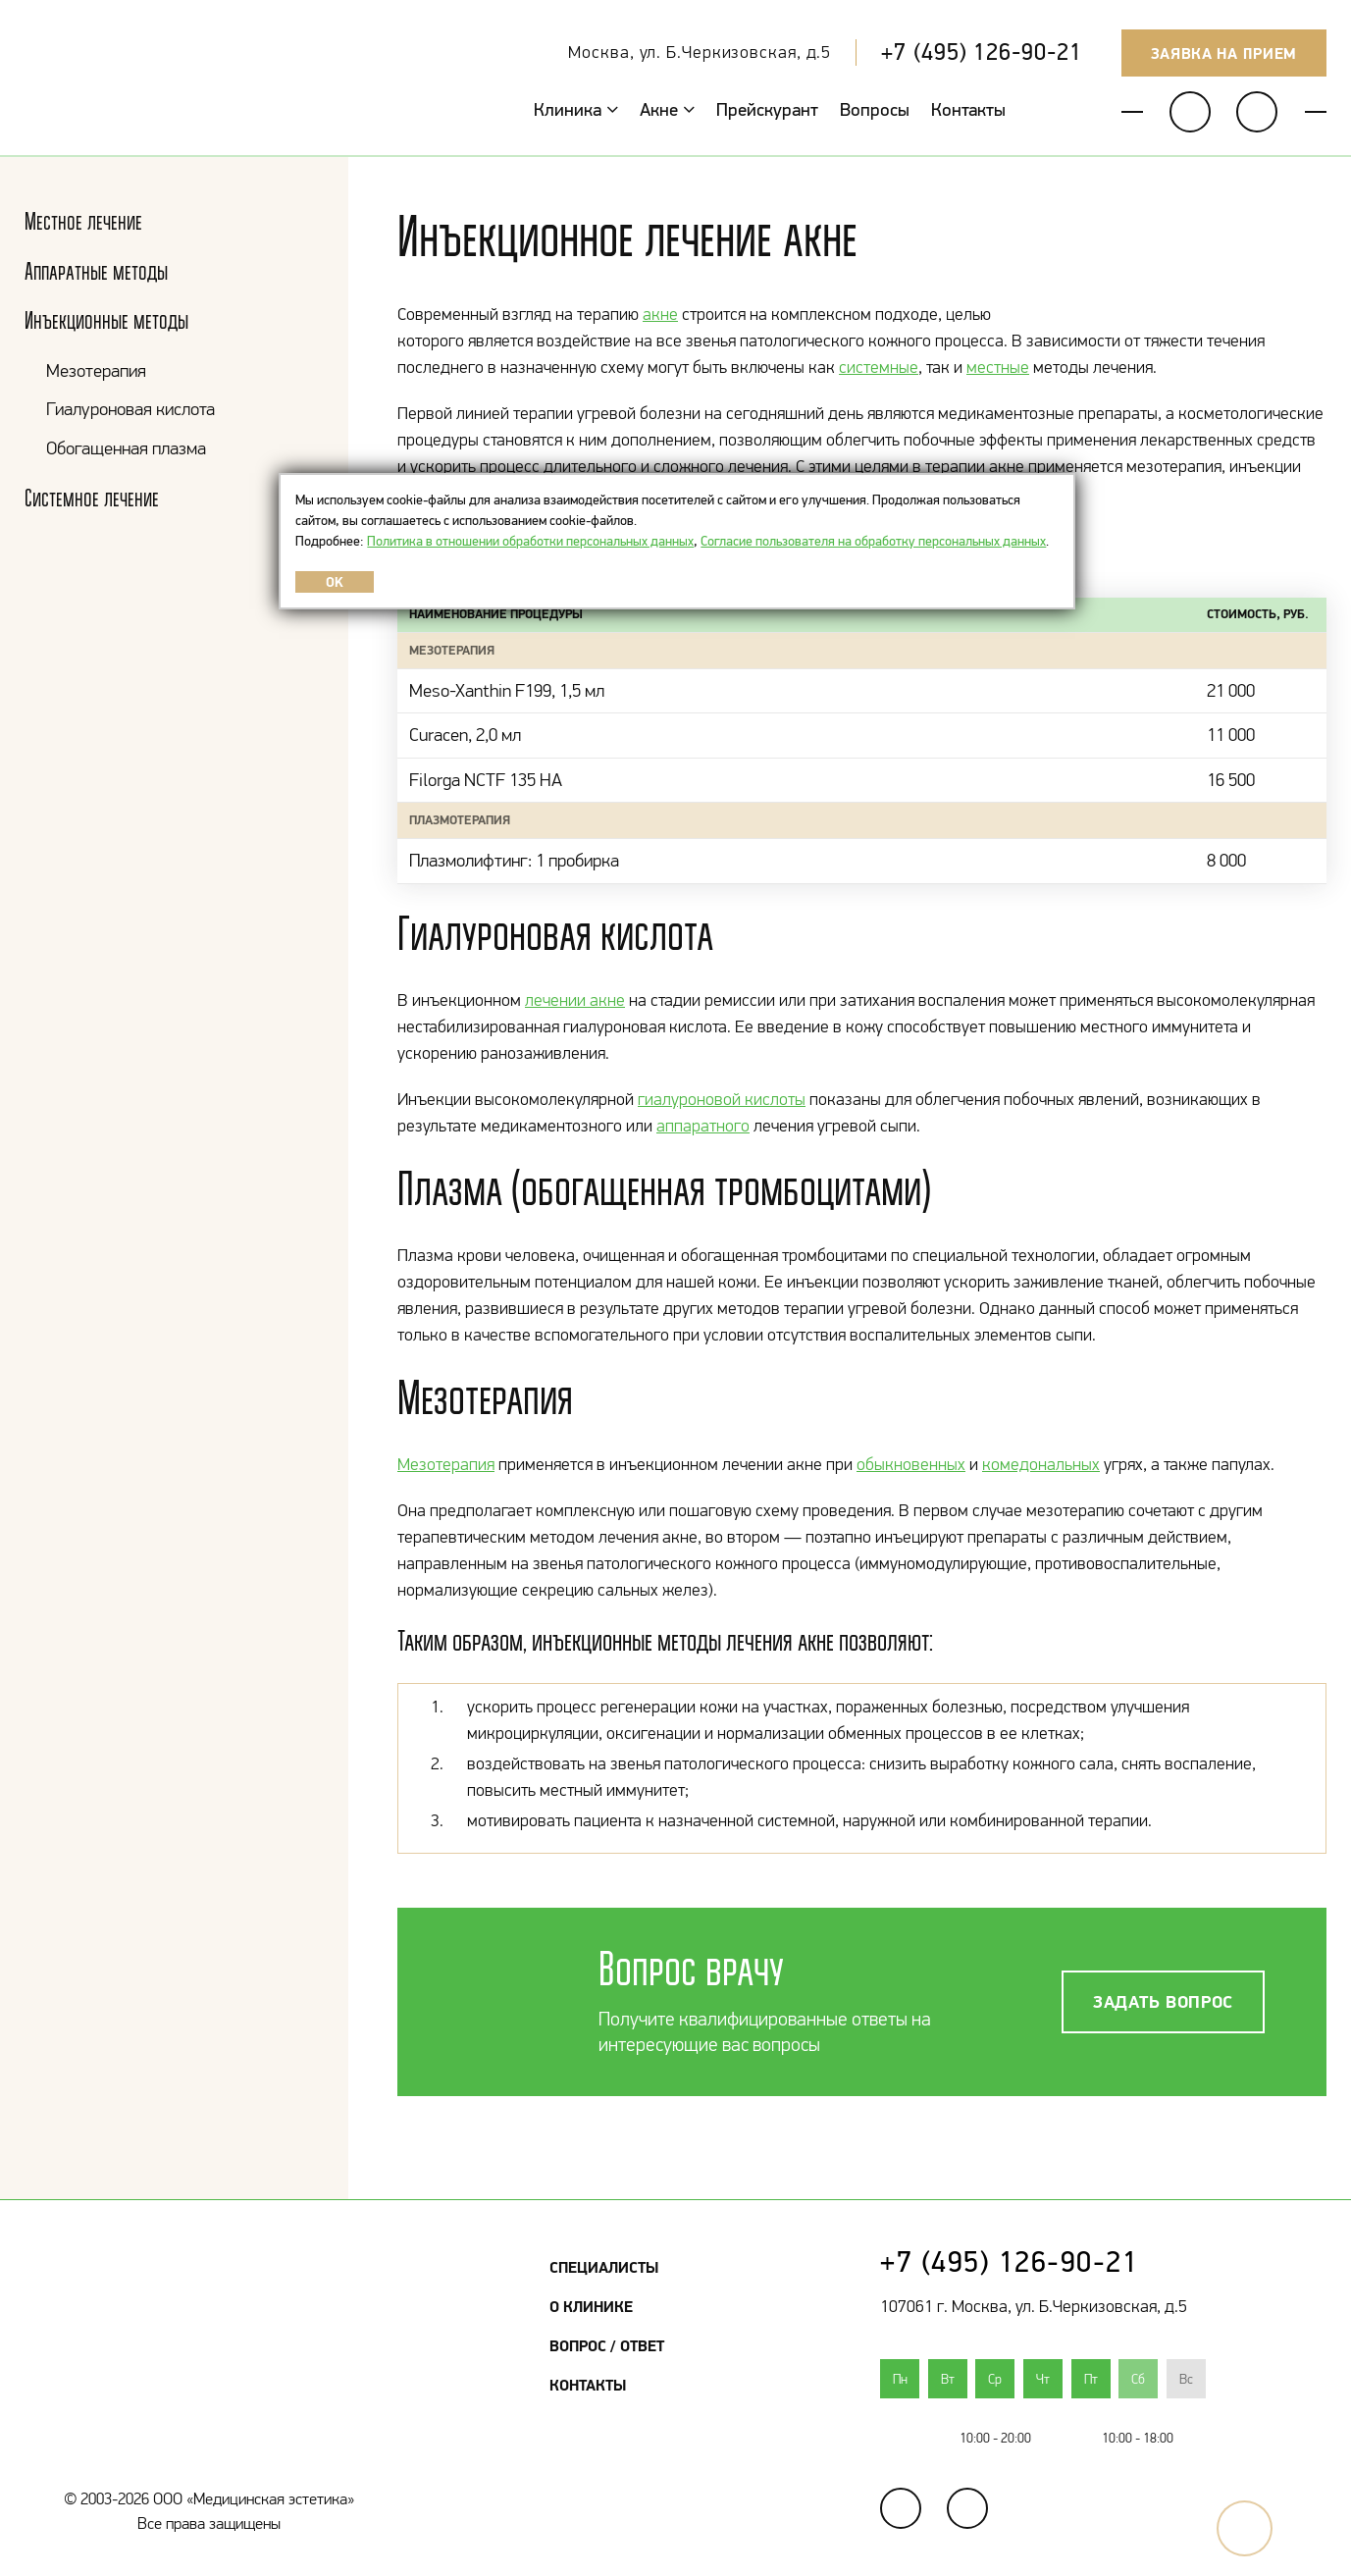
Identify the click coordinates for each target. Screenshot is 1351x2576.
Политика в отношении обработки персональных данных (530, 541)
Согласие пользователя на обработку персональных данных (873, 541)
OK (335, 582)
